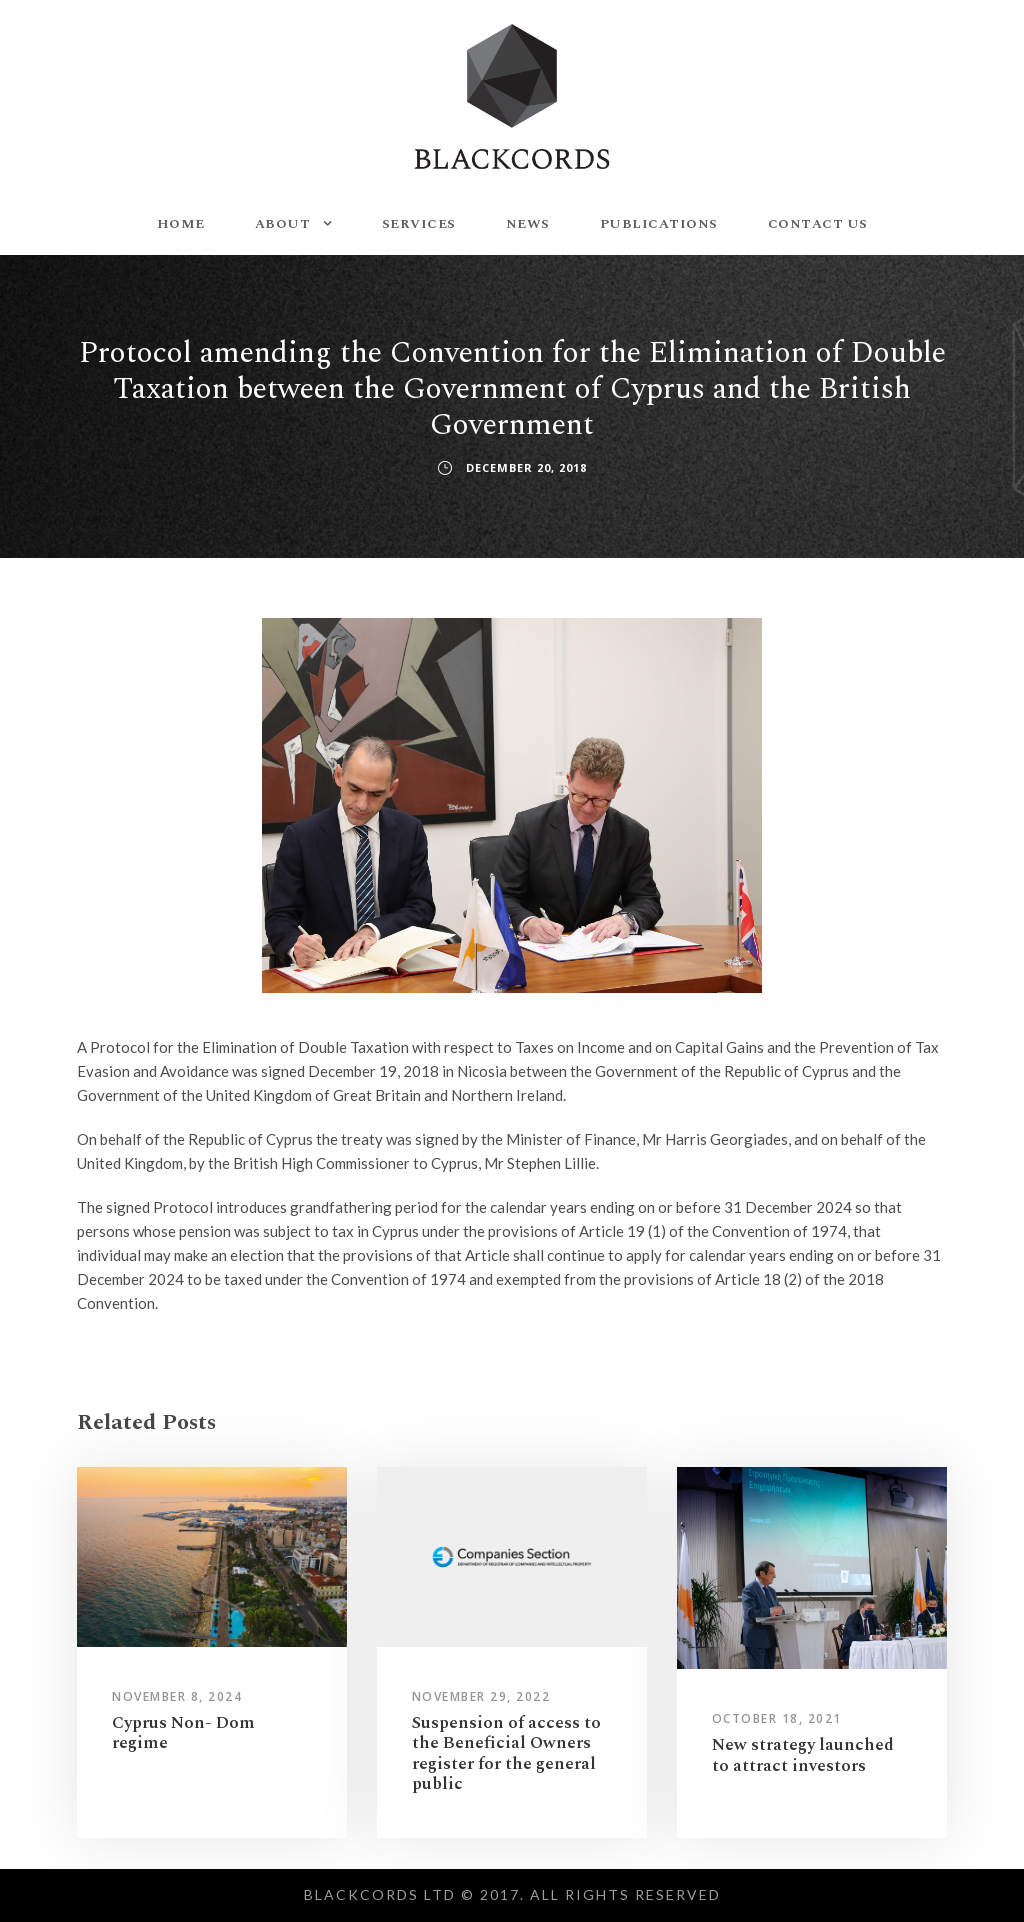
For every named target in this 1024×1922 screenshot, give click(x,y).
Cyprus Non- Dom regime (183, 1733)
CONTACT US (818, 224)
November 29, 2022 (481, 1696)
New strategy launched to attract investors (803, 1755)
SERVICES (419, 224)
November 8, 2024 (177, 1696)
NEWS (528, 224)
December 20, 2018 (526, 467)
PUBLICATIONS (659, 224)
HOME (181, 224)
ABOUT (283, 224)
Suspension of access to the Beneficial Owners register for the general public (506, 1753)
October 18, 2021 (777, 1718)
